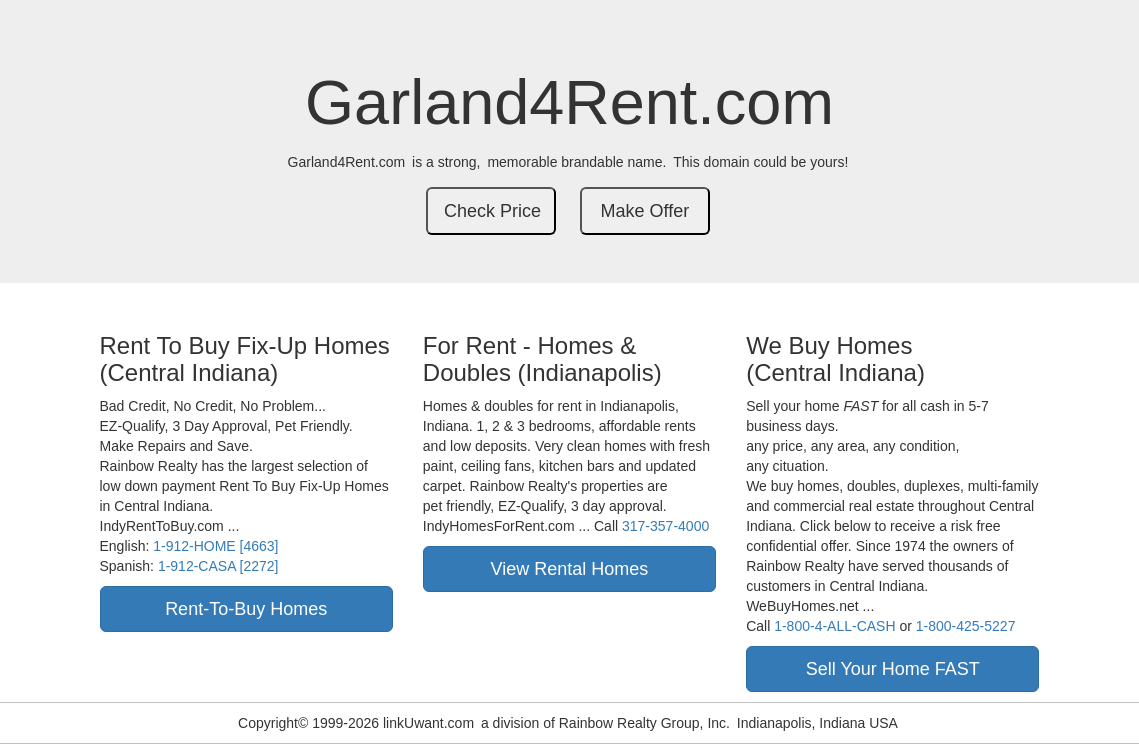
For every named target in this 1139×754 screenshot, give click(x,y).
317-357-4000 (665, 526)
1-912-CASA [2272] (218, 566)
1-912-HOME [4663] (215, 546)
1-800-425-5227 (966, 626)
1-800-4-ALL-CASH (834, 626)
